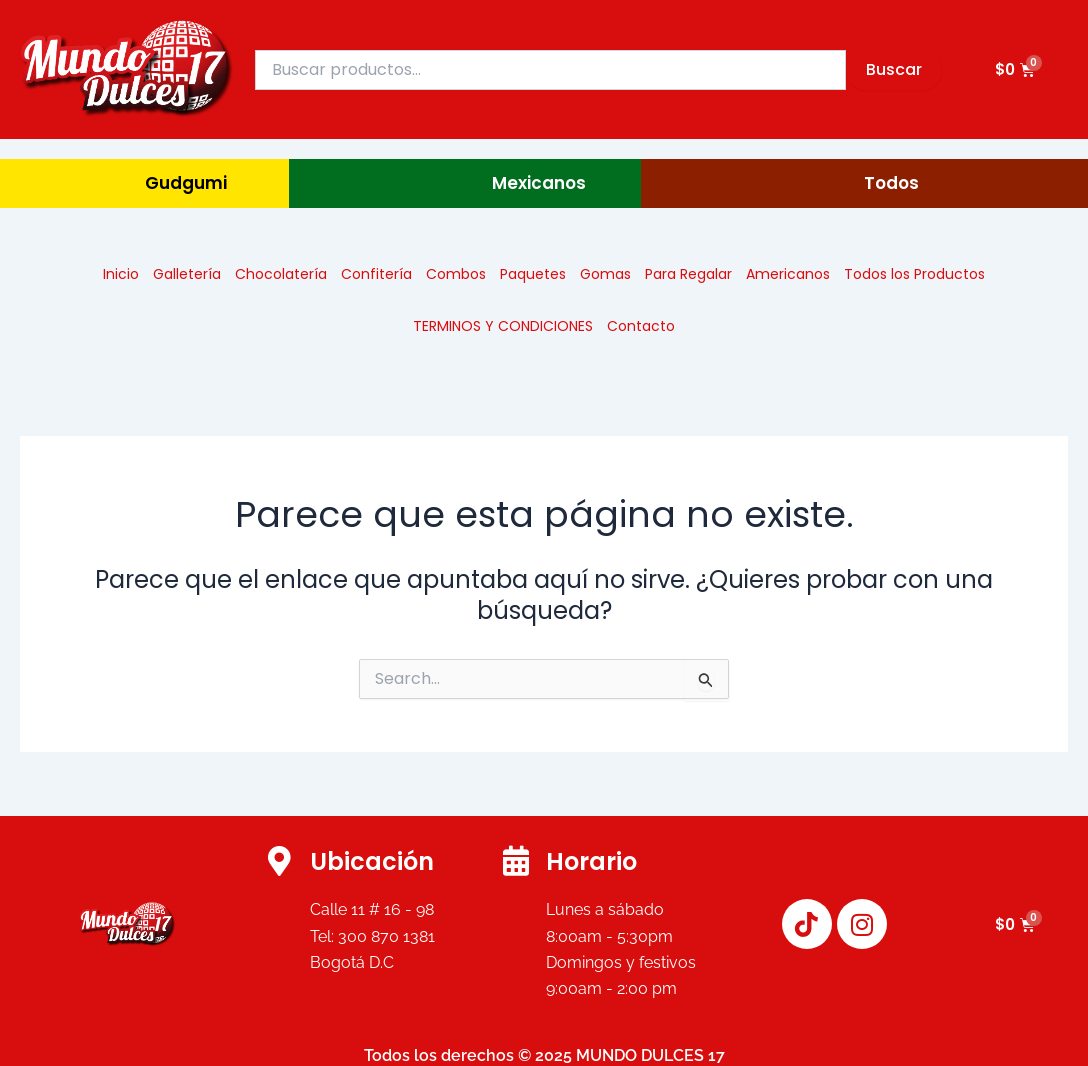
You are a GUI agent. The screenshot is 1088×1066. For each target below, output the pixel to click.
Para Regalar (688, 274)
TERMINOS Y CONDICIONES (503, 326)
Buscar (894, 69)
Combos (456, 274)
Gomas (605, 274)
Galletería (187, 274)
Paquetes (533, 274)
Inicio (121, 274)
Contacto (641, 326)
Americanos (788, 274)
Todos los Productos (914, 274)
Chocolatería (281, 274)
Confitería (376, 274)
